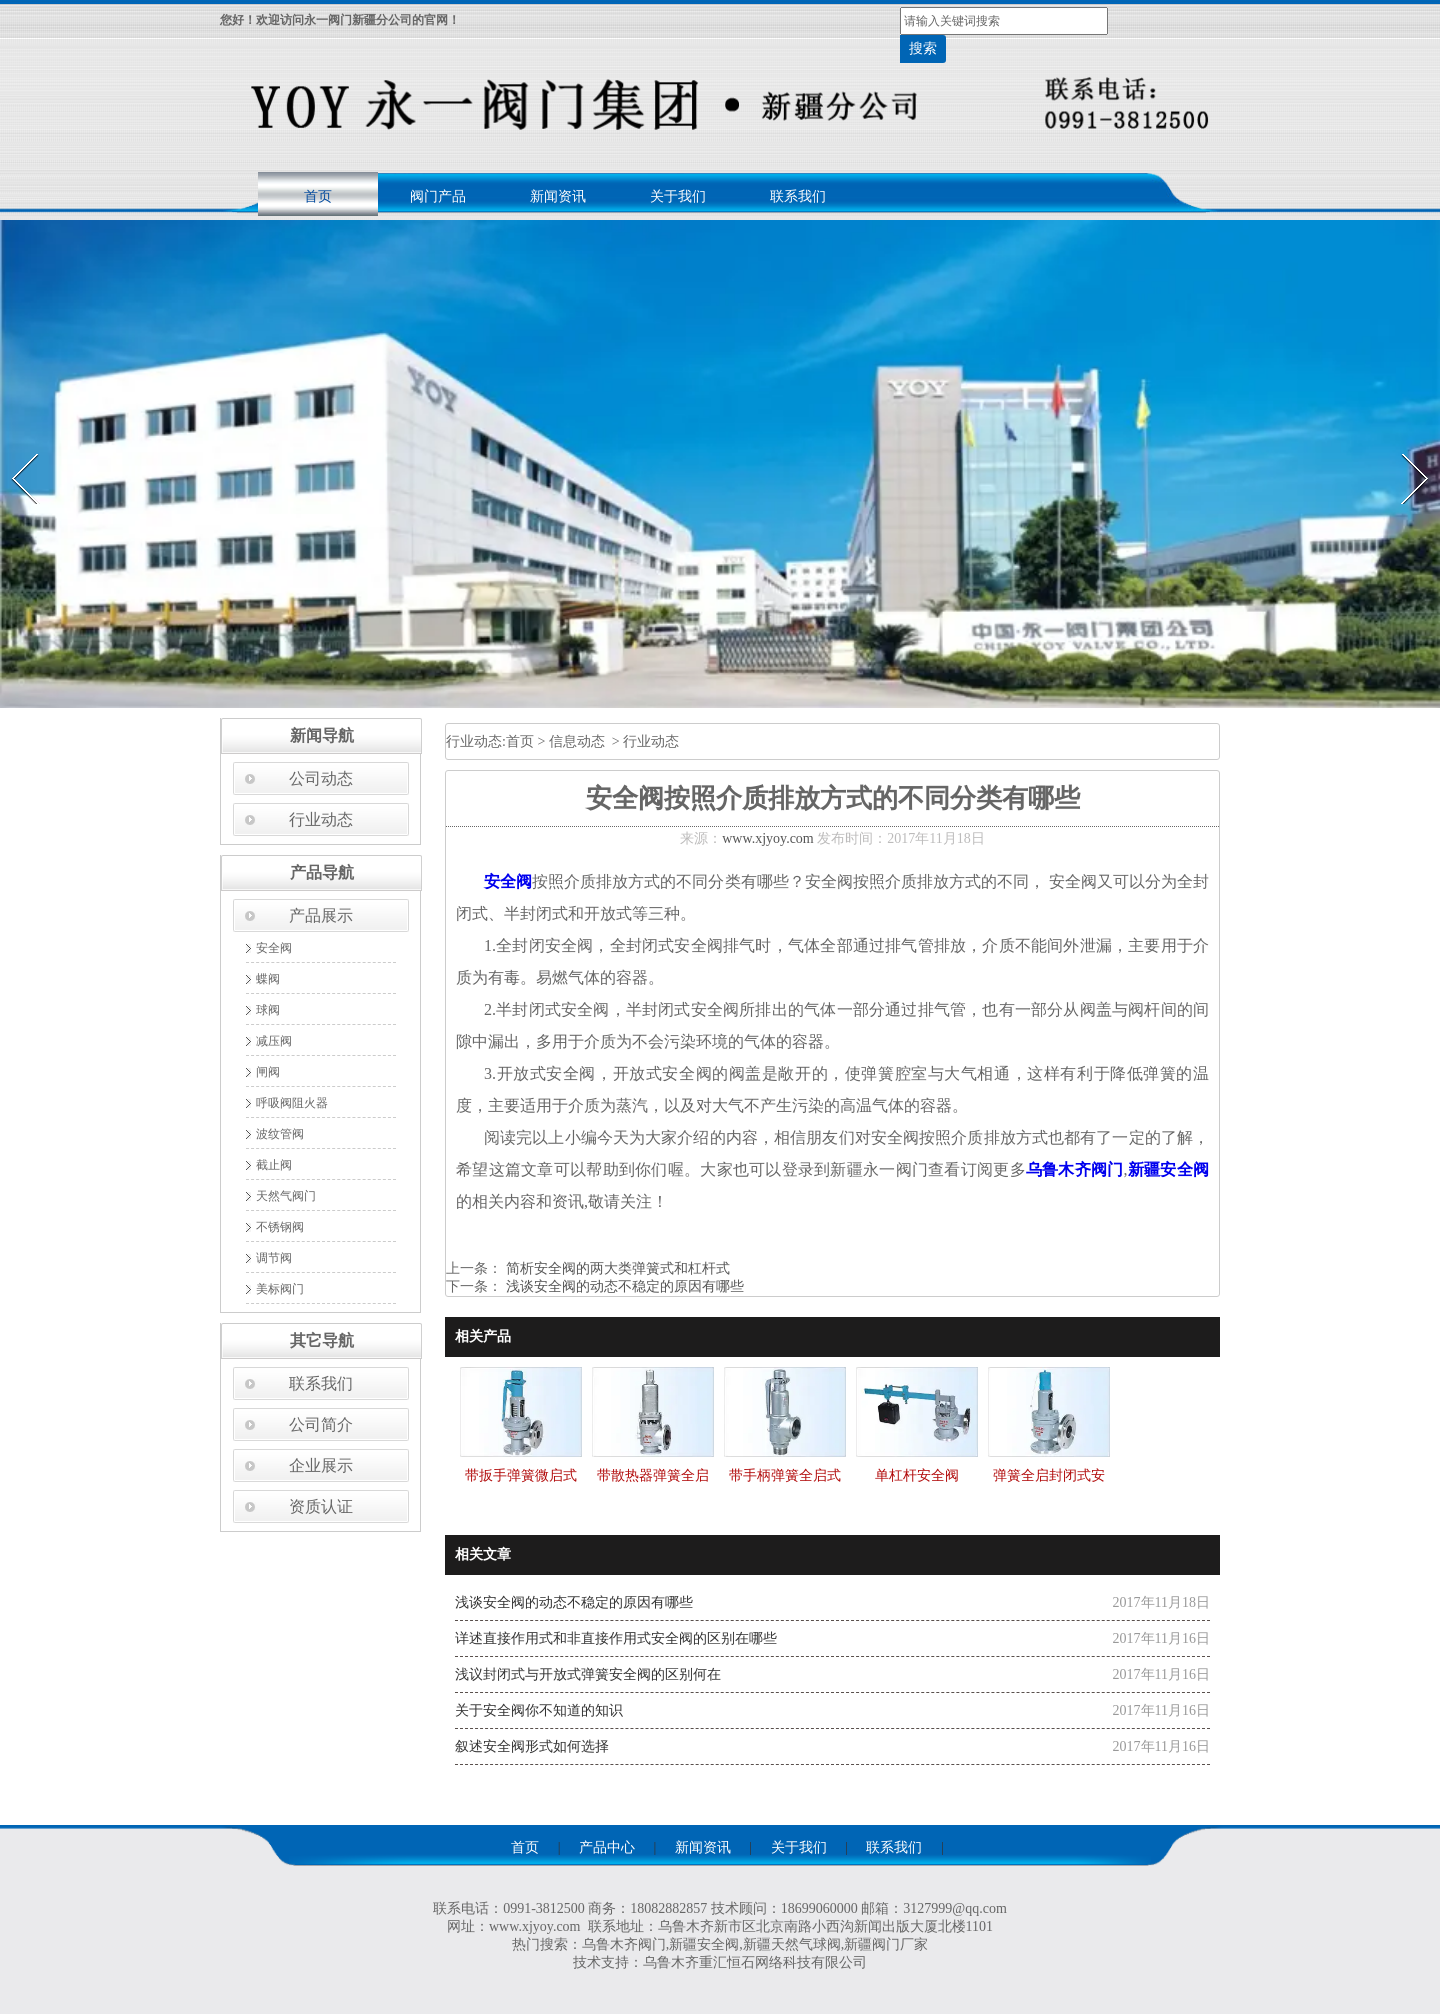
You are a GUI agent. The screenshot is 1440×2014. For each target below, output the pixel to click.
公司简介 (321, 1424)
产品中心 (607, 1847)
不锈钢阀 (280, 1227)
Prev (13, 447)
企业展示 (321, 1465)
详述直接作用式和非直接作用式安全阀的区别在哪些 (616, 1638)
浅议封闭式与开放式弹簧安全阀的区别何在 (588, 1674)
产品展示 (321, 915)
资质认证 (321, 1506)
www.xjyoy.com (768, 838)
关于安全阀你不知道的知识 (539, 1710)
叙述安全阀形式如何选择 (532, 1746)
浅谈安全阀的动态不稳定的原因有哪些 (623, 1286)
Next (1403, 447)
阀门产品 (438, 196)
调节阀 (274, 1258)
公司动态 (321, 778)
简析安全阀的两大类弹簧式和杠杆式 (616, 1268)
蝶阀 (268, 979)
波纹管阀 (280, 1134)
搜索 (923, 48)
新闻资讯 (558, 196)
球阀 (268, 1010)
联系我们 (798, 196)
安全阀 (274, 948)
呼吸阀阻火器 (292, 1103)
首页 (318, 196)
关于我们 (678, 196)
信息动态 (577, 741)
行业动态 (321, 819)
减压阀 (274, 1041)
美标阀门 (280, 1289)
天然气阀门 (286, 1196)
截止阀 (274, 1165)
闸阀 (268, 1072)
